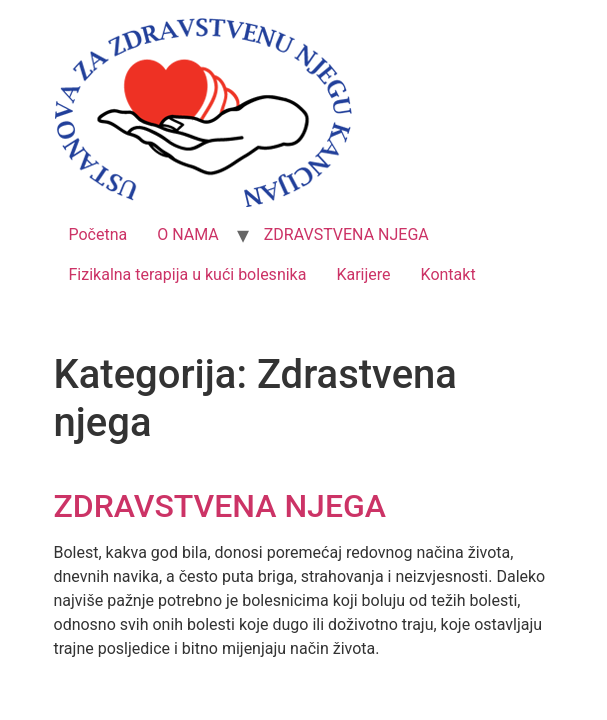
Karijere (363, 274)
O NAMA (188, 234)
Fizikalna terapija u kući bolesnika (188, 274)
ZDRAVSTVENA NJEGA (346, 234)
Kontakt (448, 274)
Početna (98, 234)
